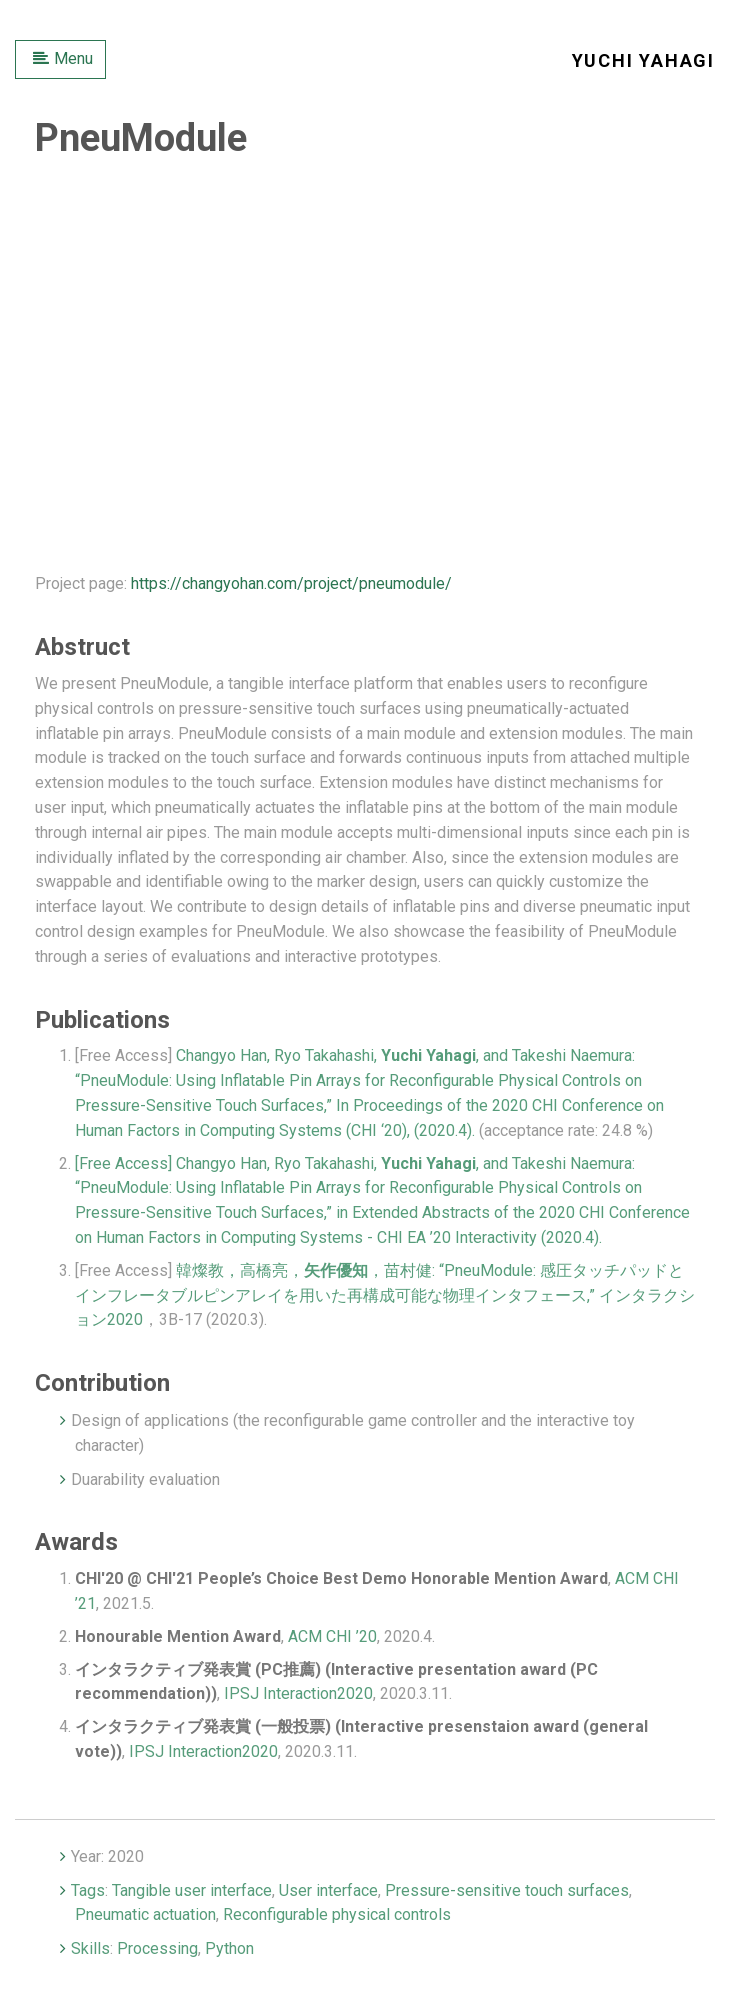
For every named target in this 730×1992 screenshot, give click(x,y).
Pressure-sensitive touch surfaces (507, 1890)
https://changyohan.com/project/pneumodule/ (291, 583)
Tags (88, 1890)
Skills (90, 1948)
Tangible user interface (192, 1890)
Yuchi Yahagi (643, 60)
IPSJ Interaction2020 (298, 1693)
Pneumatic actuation (145, 1914)
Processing (157, 1948)
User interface (328, 1890)
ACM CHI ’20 (332, 1636)
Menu (63, 58)
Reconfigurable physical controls (337, 1914)
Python (229, 1948)
